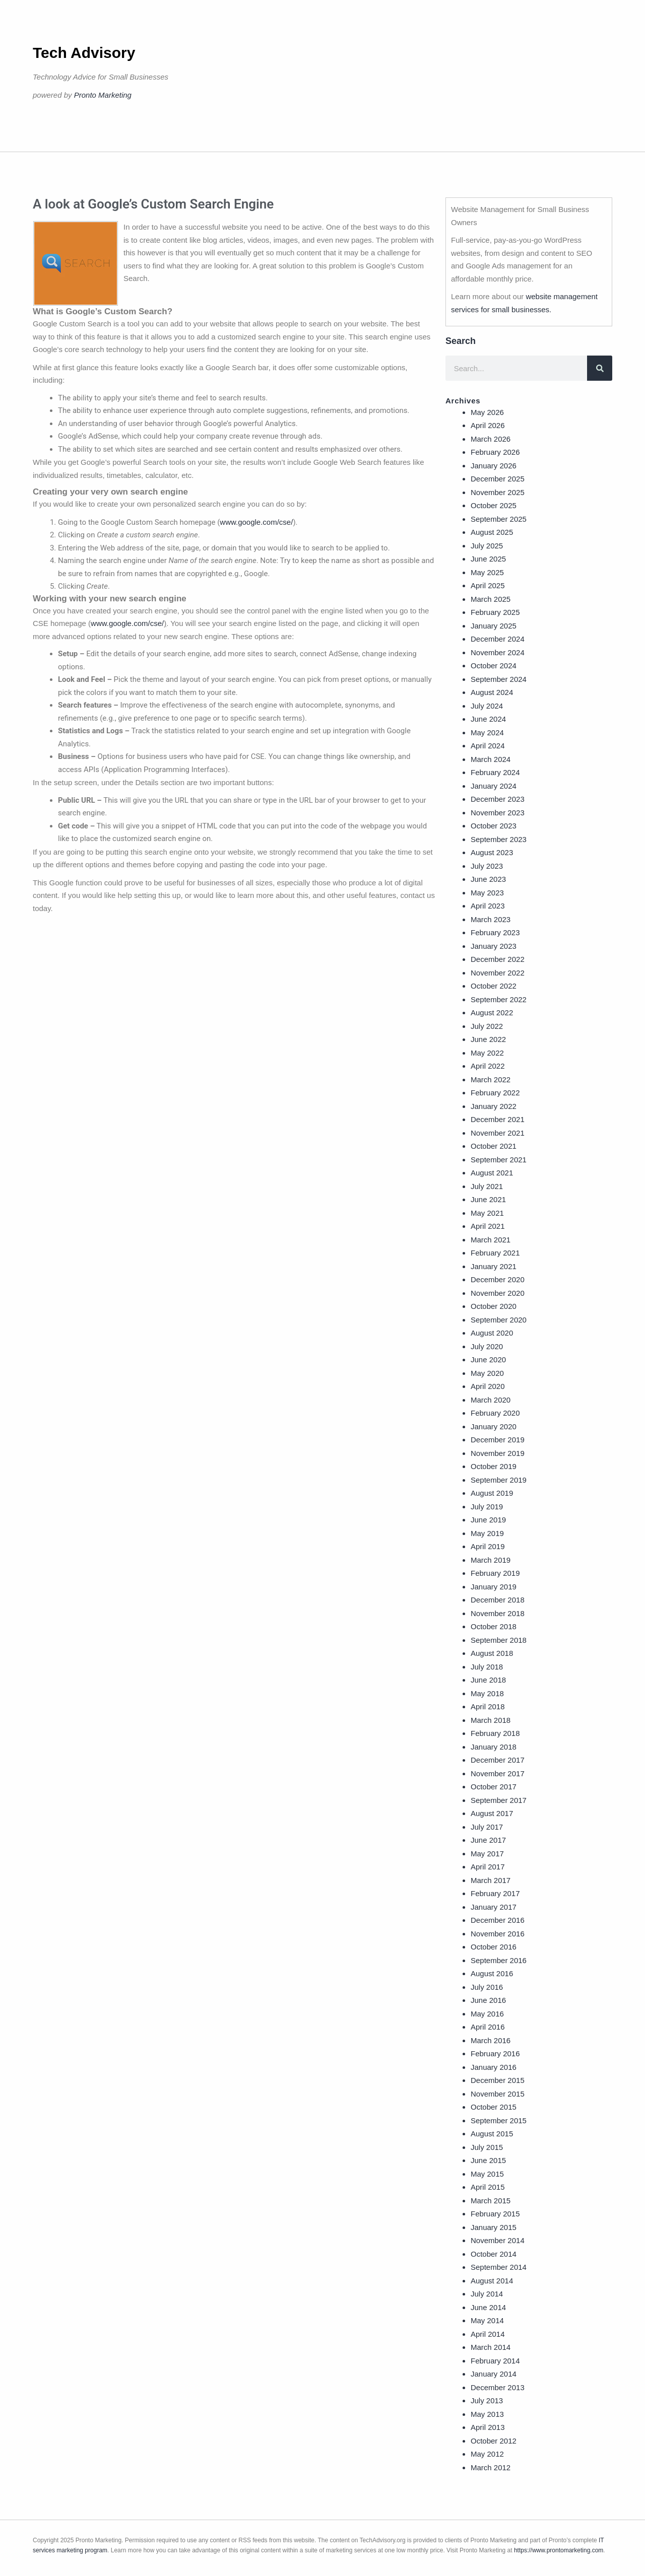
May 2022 (487, 1053)
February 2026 (495, 452)
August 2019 (492, 1493)
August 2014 (492, 2280)
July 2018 (487, 1666)
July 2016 (487, 1987)
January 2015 (494, 2227)
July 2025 (487, 545)
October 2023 (494, 825)
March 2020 (490, 1400)
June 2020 (488, 1359)
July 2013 (487, 2400)
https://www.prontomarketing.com (558, 2550)
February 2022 (495, 1092)
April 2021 (488, 1226)
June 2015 (488, 2160)
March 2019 (490, 1560)
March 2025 (490, 599)
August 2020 (492, 1333)
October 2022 (494, 986)
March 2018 (490, 1720)
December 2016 (498, 1920)
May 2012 (487, 2454)
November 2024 (498, 652)
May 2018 (487, 1693)
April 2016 (488, 2027)
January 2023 (494, 946)
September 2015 (499, 2120)
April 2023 (488, 905)
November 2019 (498, 1453)
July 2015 (487, 2147)
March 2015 (490, 2200)
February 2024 (495, 772)
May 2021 (487, 1213)
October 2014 (494, 2254)
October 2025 (494, 505)
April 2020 (488, 1386)
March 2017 (490, 1880)
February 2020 (495, 1413)
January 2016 (494, 2067)
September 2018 (499, 1640)
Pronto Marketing (103, 95)
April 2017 (488, 1866)
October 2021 (494, 1146)
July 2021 (487, 1186)
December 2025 (498, 478)
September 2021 (499, 1159)
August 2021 (492, 1172)
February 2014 (495, 2360)
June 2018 (488, 1680)
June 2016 (488, 2000)
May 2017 (487, 1853)
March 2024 (490, 759)
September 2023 (499, 839)
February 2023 (495, 932)
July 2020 (487, 1346)
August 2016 (492, 1973)
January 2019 (494, 1586)
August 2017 (492, 1813)
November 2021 (498, 1133)
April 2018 (488, 1706)
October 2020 (494, 1306)
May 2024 (487, 732)
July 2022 (487, 1026)
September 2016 (499, 1960)
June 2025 (488, 558)
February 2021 (495, 1252)
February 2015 (495, 2213)
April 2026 (488, 425)
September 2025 (499, 519)
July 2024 (487, 706)
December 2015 (498, 2080)
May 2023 (487, 892)
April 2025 (488, 585)
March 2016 (490, 2040)
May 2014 (487, 2320)
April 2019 (488, 1546)
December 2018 (498, 1599)
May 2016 (487, 2013)
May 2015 (487, 2174)
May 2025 (487, 572)
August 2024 (492, 692)
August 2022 (492, 1012)
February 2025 (495, 612)
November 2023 (498, 812)
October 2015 (494, 2107)
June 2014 (488, 2307)
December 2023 (498, 799)
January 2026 (494, 465)
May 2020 (487, 1373)
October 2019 (494, 1466)
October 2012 (494, 2440)
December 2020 (498, 1279)
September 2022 (499, 999)
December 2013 (498, 2387)
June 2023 (488, 879)
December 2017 (498, 1760)
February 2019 (495, 1573)
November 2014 (498, 2240)
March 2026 (490, 439)
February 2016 (495, 2053)
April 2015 (488, 2187)
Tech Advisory (84, 52)
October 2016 (494, 1946)
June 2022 (488, 1039)
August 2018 (492, 1653)
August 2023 (492, 852)
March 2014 (490, 2347)
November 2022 (498, 972)
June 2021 (488, 1199)
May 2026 (487, 412)
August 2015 (492, 2133)
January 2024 (494, 786)
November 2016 (498, 1933)
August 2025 (492, 532)
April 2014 (488, 2334)
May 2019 (487, 1533)
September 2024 (499, 679)
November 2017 (498, 1773)
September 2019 (499, 1480)
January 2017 (494, 1907)
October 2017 (494, 1786)
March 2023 (490, 919)
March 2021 (490, 1239)
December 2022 (498, 959)
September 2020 (499, 1319)
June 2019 (488, 1519)
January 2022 (494, 1106)
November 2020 (498, 1293)
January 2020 (494, 1426)
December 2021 (498, 1119)
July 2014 (487, 2293)
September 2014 (499, 2267)
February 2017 (495, 1893)
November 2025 (498, 492)
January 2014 (494, 2374)
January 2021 (494, 1266)
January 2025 (494, 625)
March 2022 (490, 1079)
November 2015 (498, 2094)
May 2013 (487, 2414)
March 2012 (490, 2467)
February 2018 (495, 1733)
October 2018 (494, 1626)
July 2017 (487, 1827)
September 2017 (499, 1800)
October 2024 (494, 665)
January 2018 (494, 1747)
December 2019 (498, 1439)
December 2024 (498, 639)
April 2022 (488, 1066)
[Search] (599, 368)
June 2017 (488, 1840)
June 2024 (488, 719)
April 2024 (488, 745)
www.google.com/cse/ (256, 522)
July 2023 (487, 866)
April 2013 (488, 2427)
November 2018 (498, 1613)
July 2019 (487, 1506)
